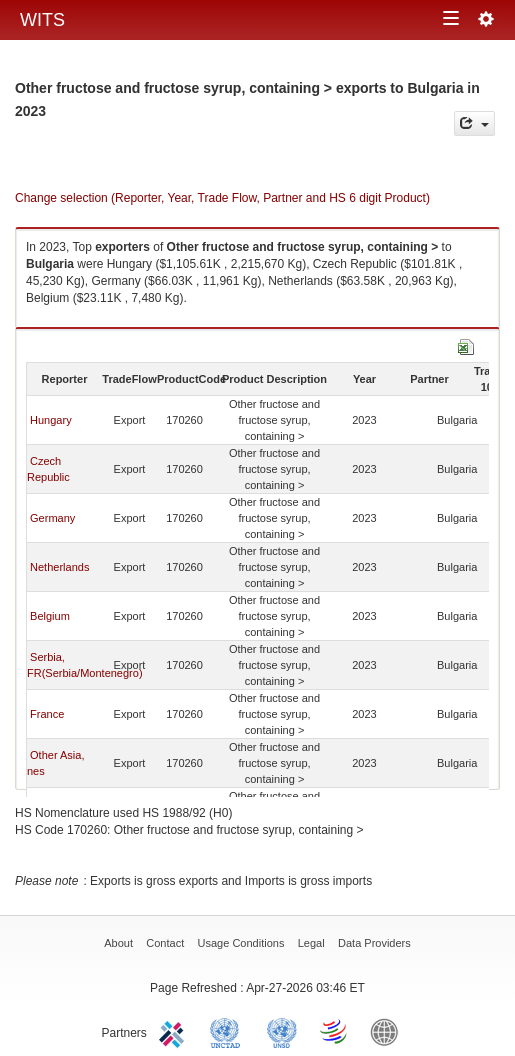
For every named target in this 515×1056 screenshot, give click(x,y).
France (47, 714)
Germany (52, 518)
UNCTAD (229, 1031)
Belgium (50, 616)
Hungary (51, 420)
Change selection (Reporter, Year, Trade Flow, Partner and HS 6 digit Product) (222, 198)
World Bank (389, 1031)
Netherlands (59, 567)
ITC (175, 1031)
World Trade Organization (335, 1031)
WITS (42, 20)
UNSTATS (282, 1031)
